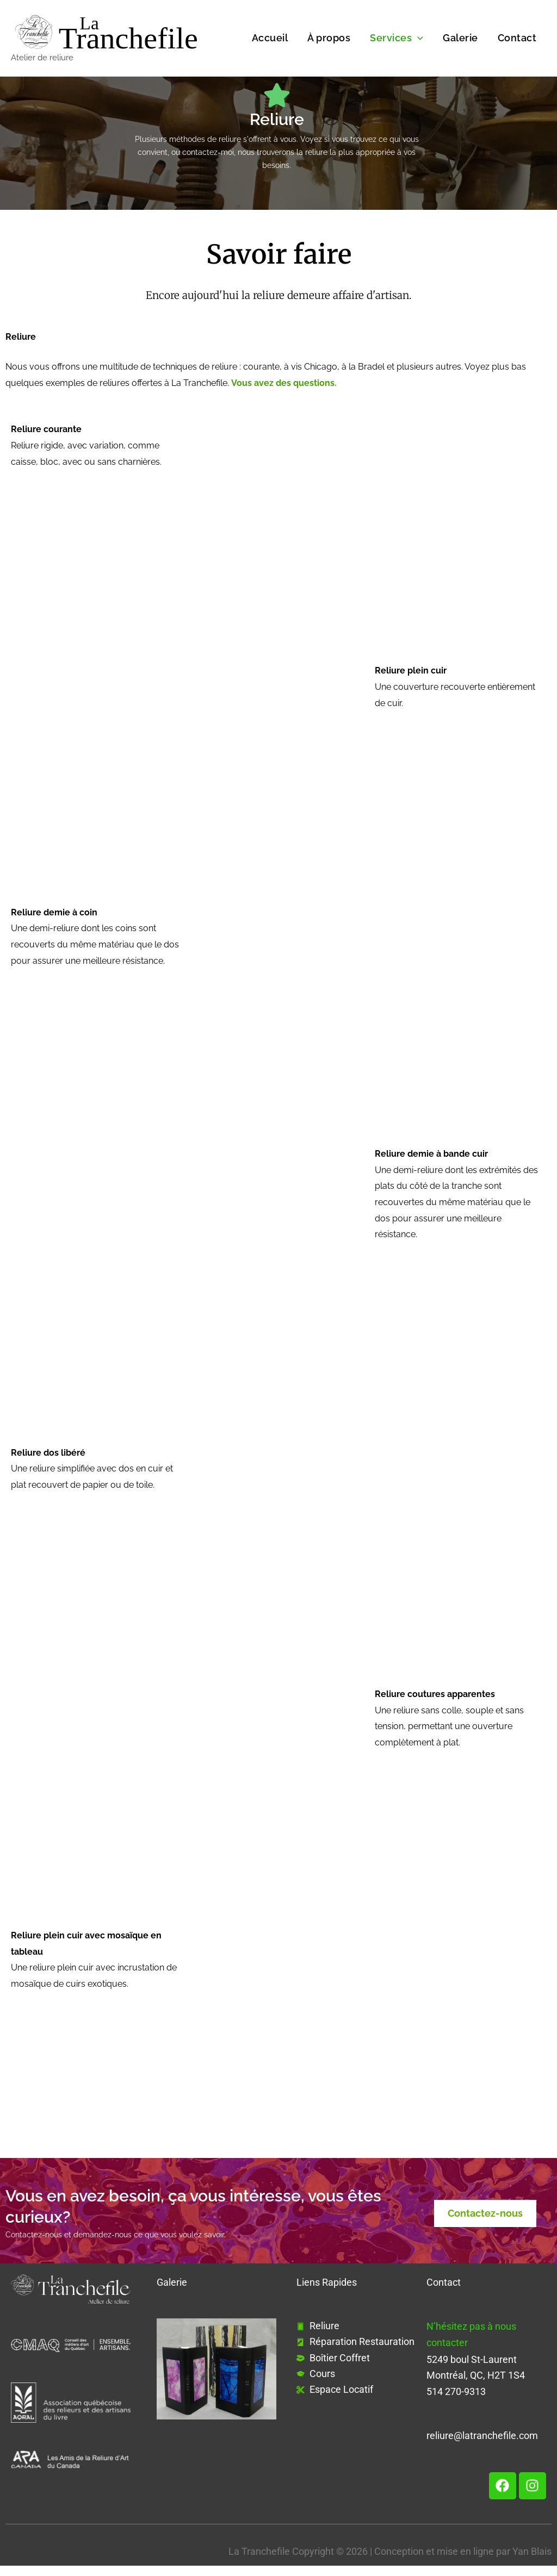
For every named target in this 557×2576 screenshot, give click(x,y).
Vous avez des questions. (284, 383)
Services (396, 37)
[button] (417, 37)
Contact (517, 37)
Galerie (460, 37)
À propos (328, 37)
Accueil (270, 37)
